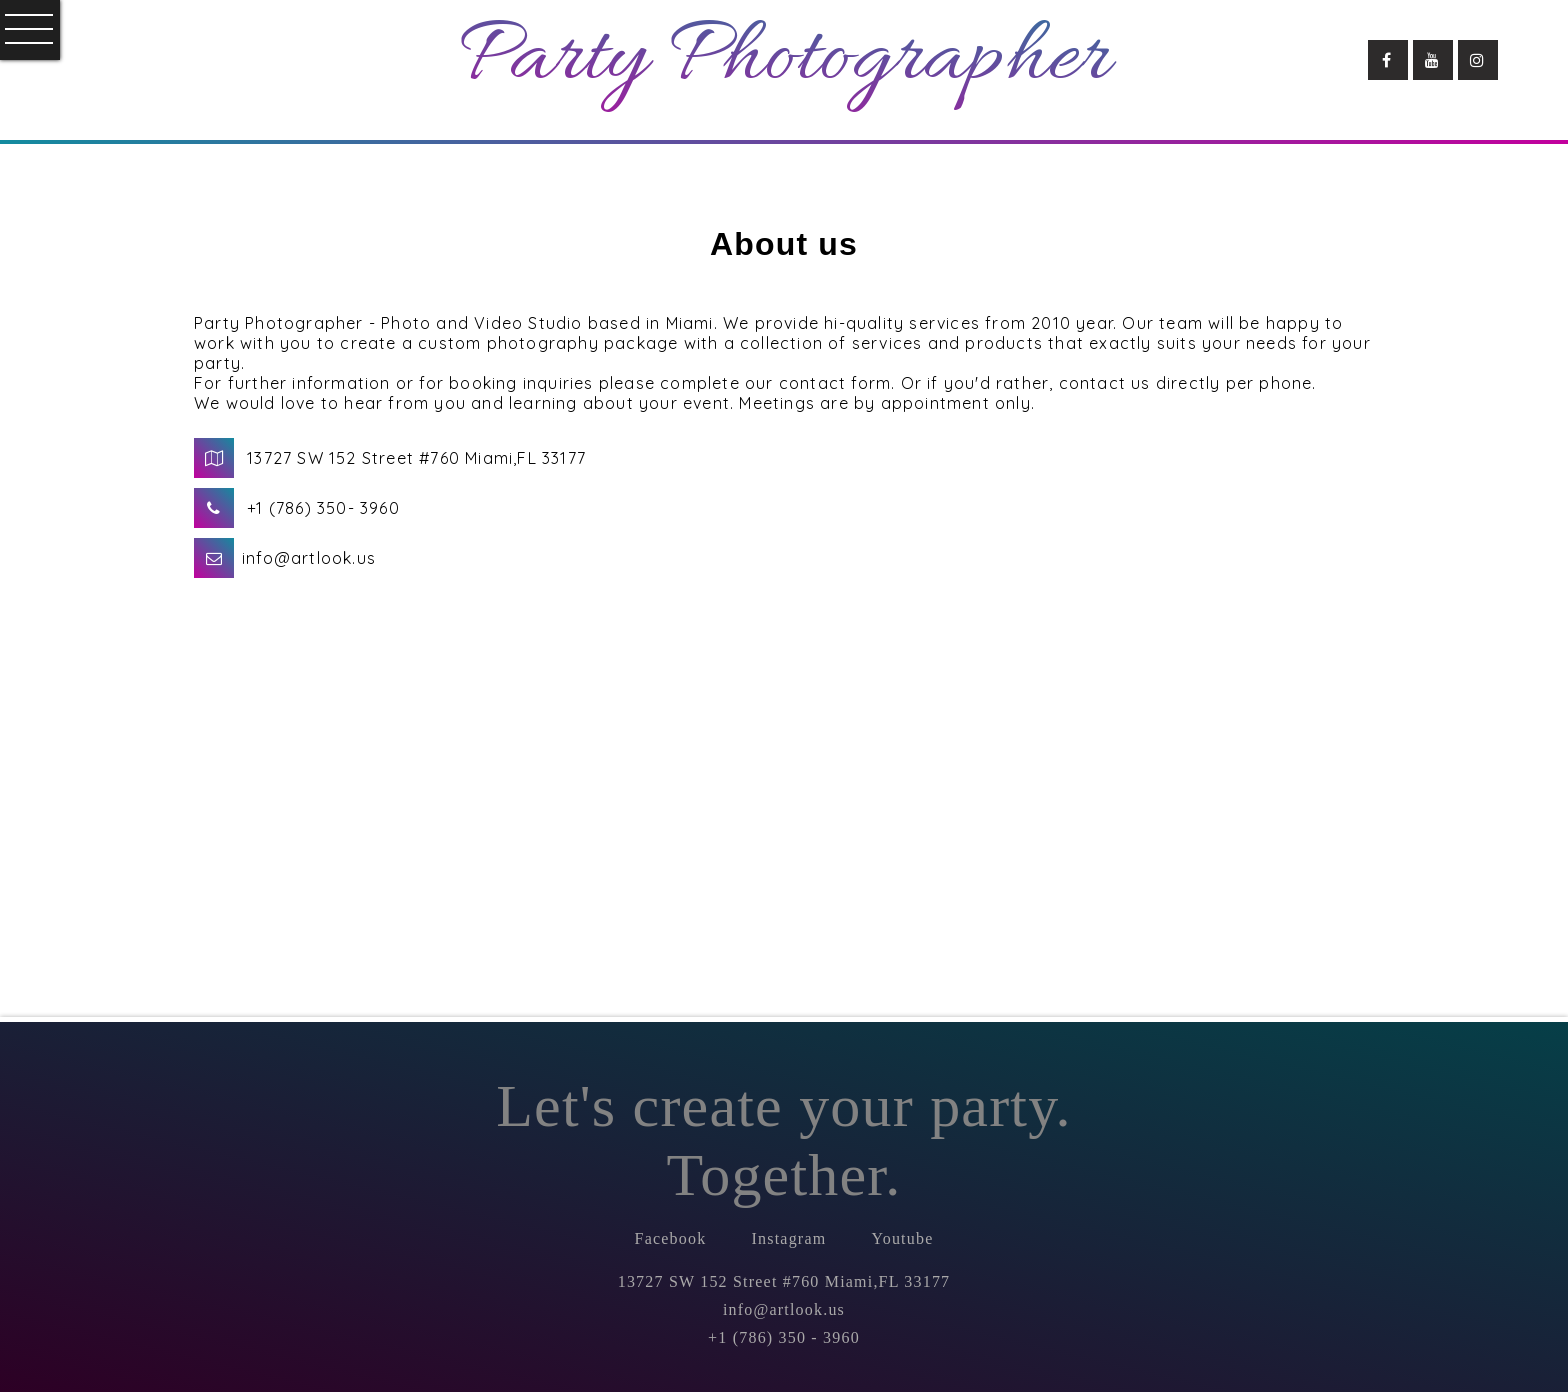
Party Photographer (784, 60)
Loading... (1081, 708)
